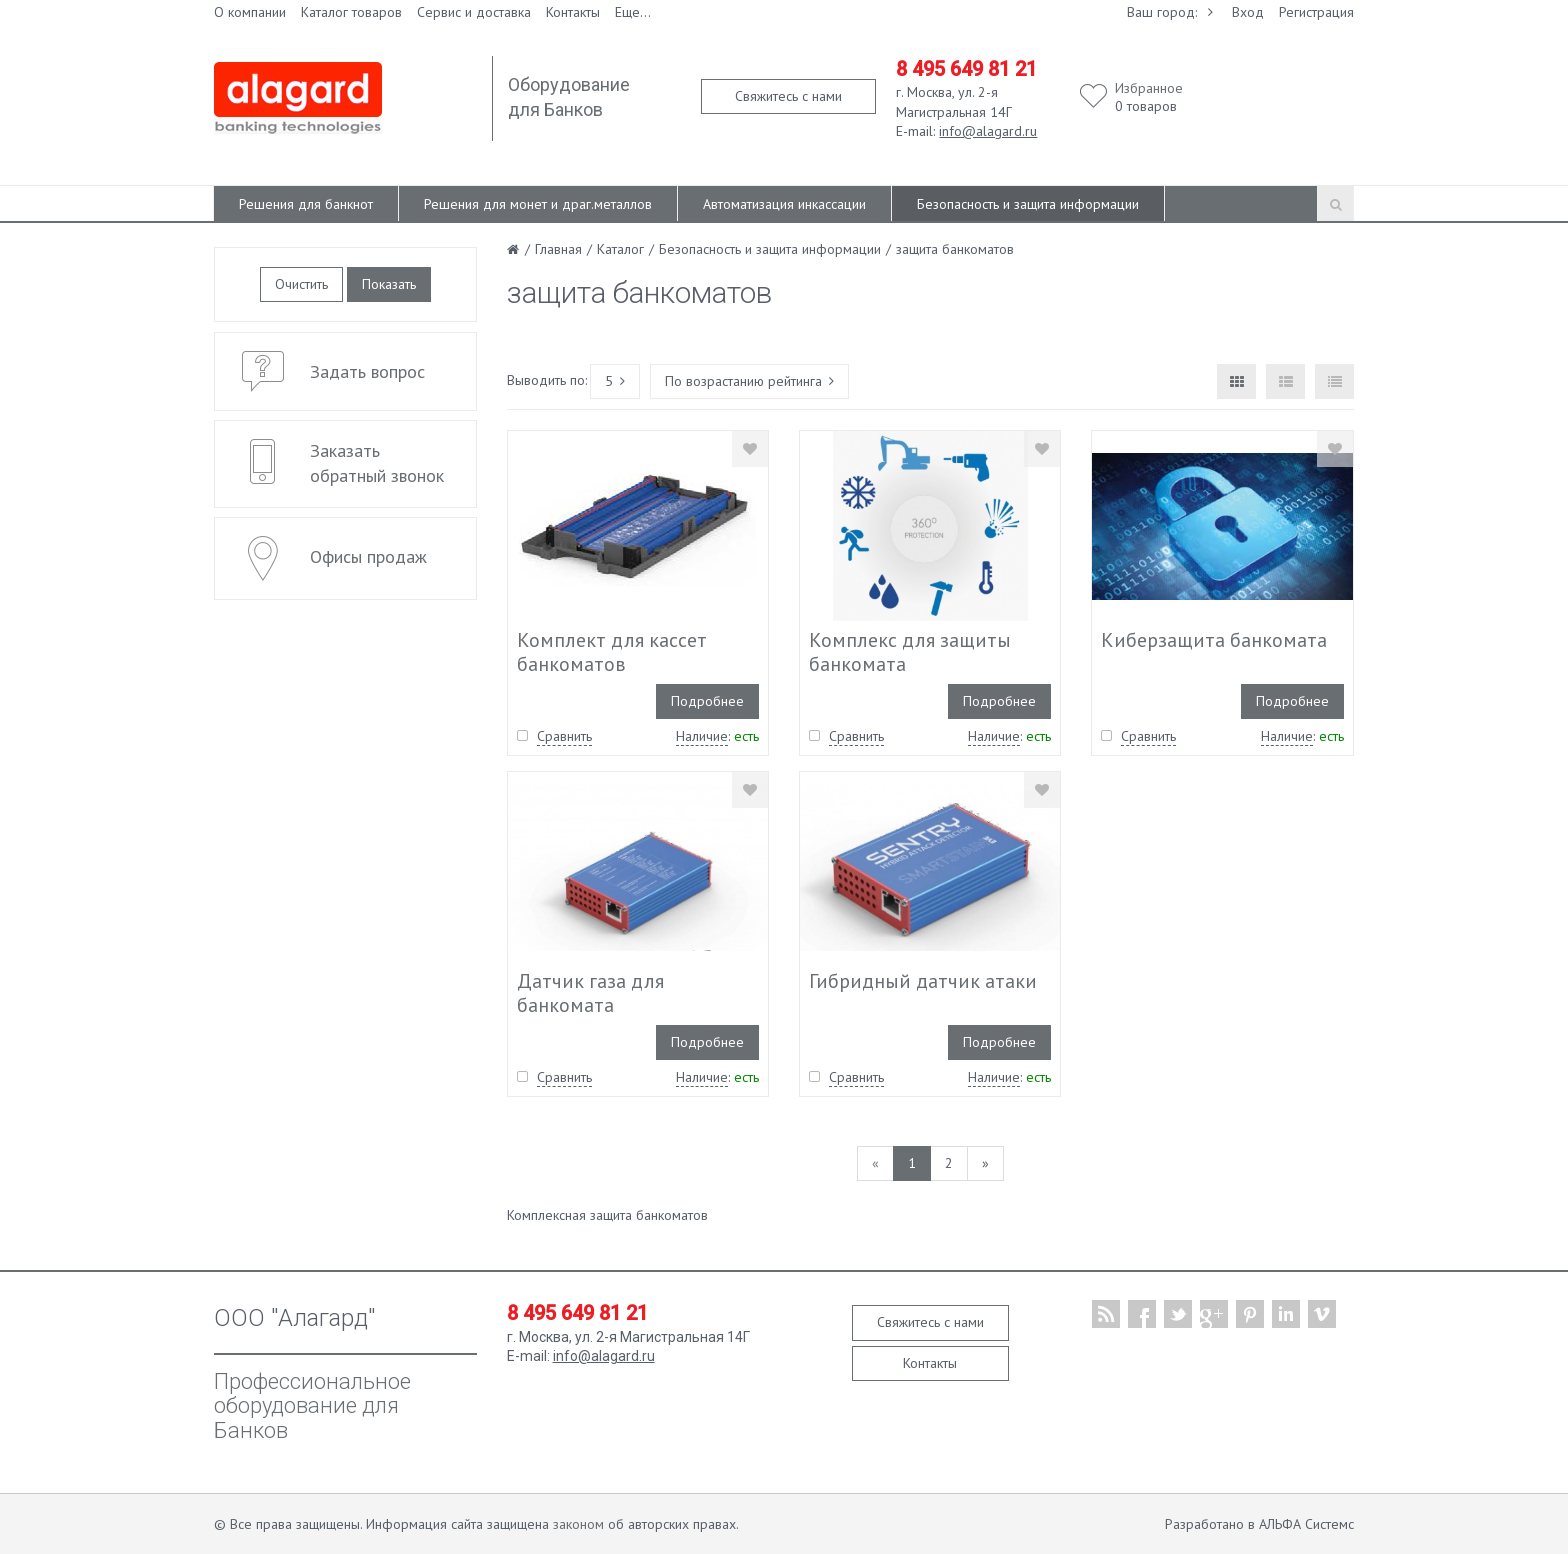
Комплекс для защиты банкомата (910, 652)
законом (578, 1524)
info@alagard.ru (988, 131)
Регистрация (1316, 12)
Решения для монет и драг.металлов (538, 204)
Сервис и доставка (474, 12)
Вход (1248, 12)
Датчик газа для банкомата (590, 993)
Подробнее (707, 701)
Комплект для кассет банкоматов (612, 652)
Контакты (573, 12)
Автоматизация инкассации (784, 204)
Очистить (301, 284)
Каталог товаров (351, 12)
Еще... (633, 12)
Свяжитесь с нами (788, 96)
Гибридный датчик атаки (923, 981)
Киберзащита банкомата (1214, 640)
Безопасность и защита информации (1028, 204)
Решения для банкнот (306, 204)
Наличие (702, 736)
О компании (250, 12)
